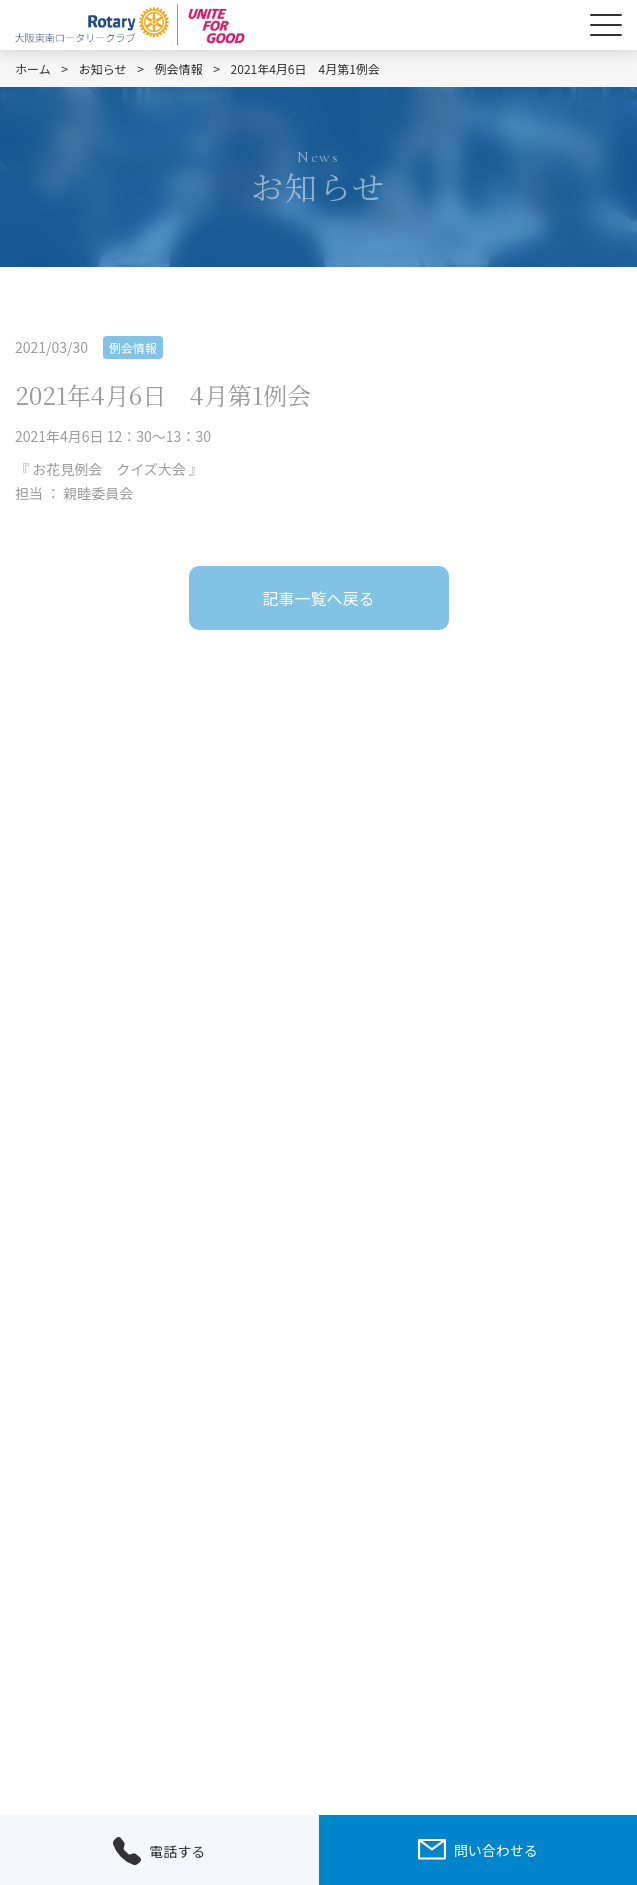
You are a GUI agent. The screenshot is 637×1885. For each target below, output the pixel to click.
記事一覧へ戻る (318, 598)
